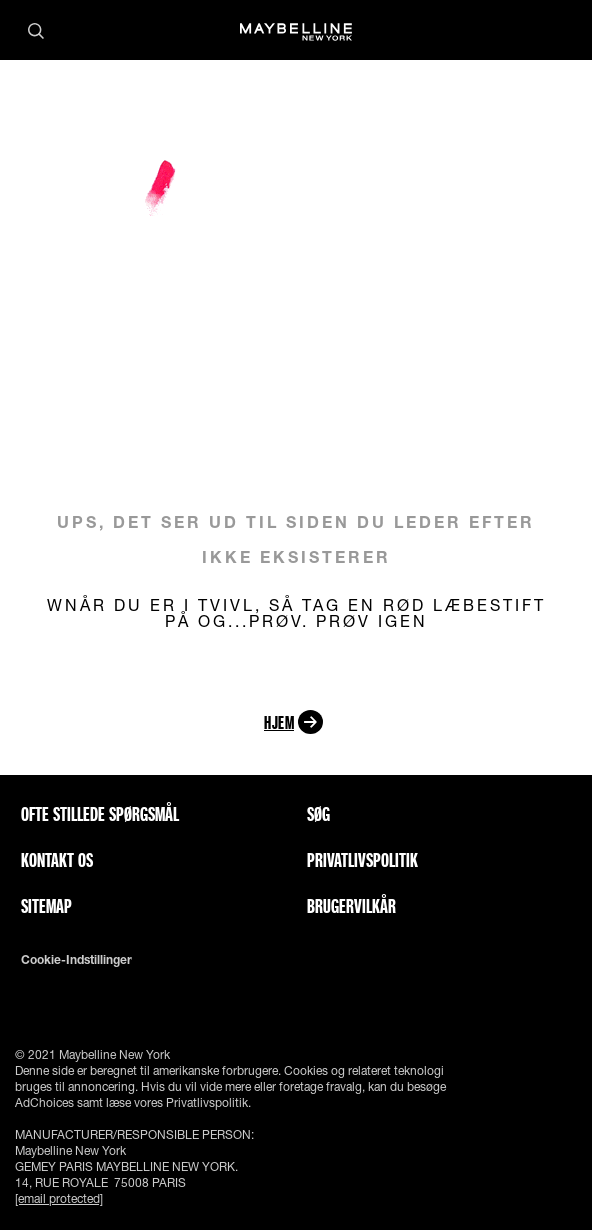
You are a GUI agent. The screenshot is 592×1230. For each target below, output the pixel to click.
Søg (318, 814)
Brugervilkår (351, 906)
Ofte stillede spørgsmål (100, 814)
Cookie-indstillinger (76, 960)
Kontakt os (57, 860)
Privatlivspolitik (362, 860)
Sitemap (46, 906)
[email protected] (59, 1198)
